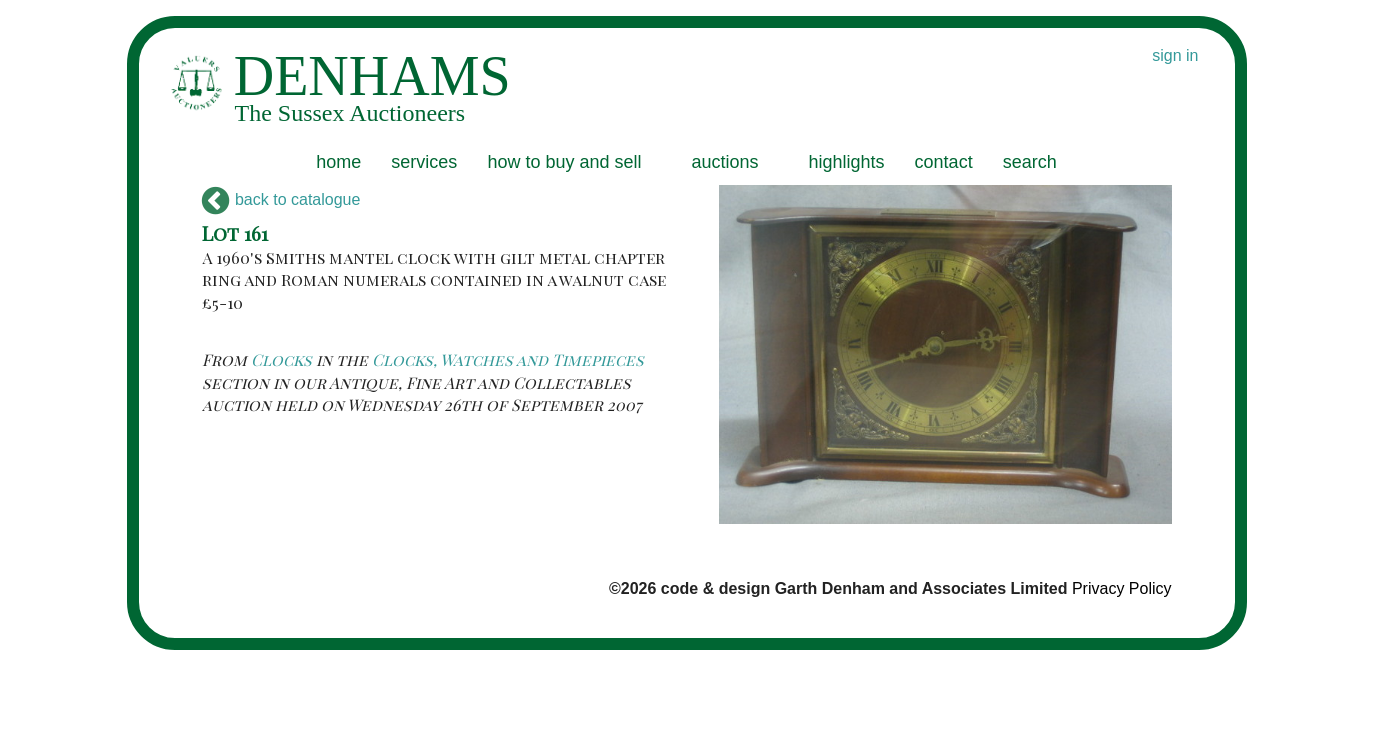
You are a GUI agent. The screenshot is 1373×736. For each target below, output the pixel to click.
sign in (1175, 55)
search (1030, 162)
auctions (724, 162)
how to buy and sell (564, 162)
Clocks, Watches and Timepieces (508, 359)
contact (944, 162)
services (424, 162)
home (338, 162)
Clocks (281, 359)
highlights (847, 162)
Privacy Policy (1122, 588)
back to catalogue (281, 199)
